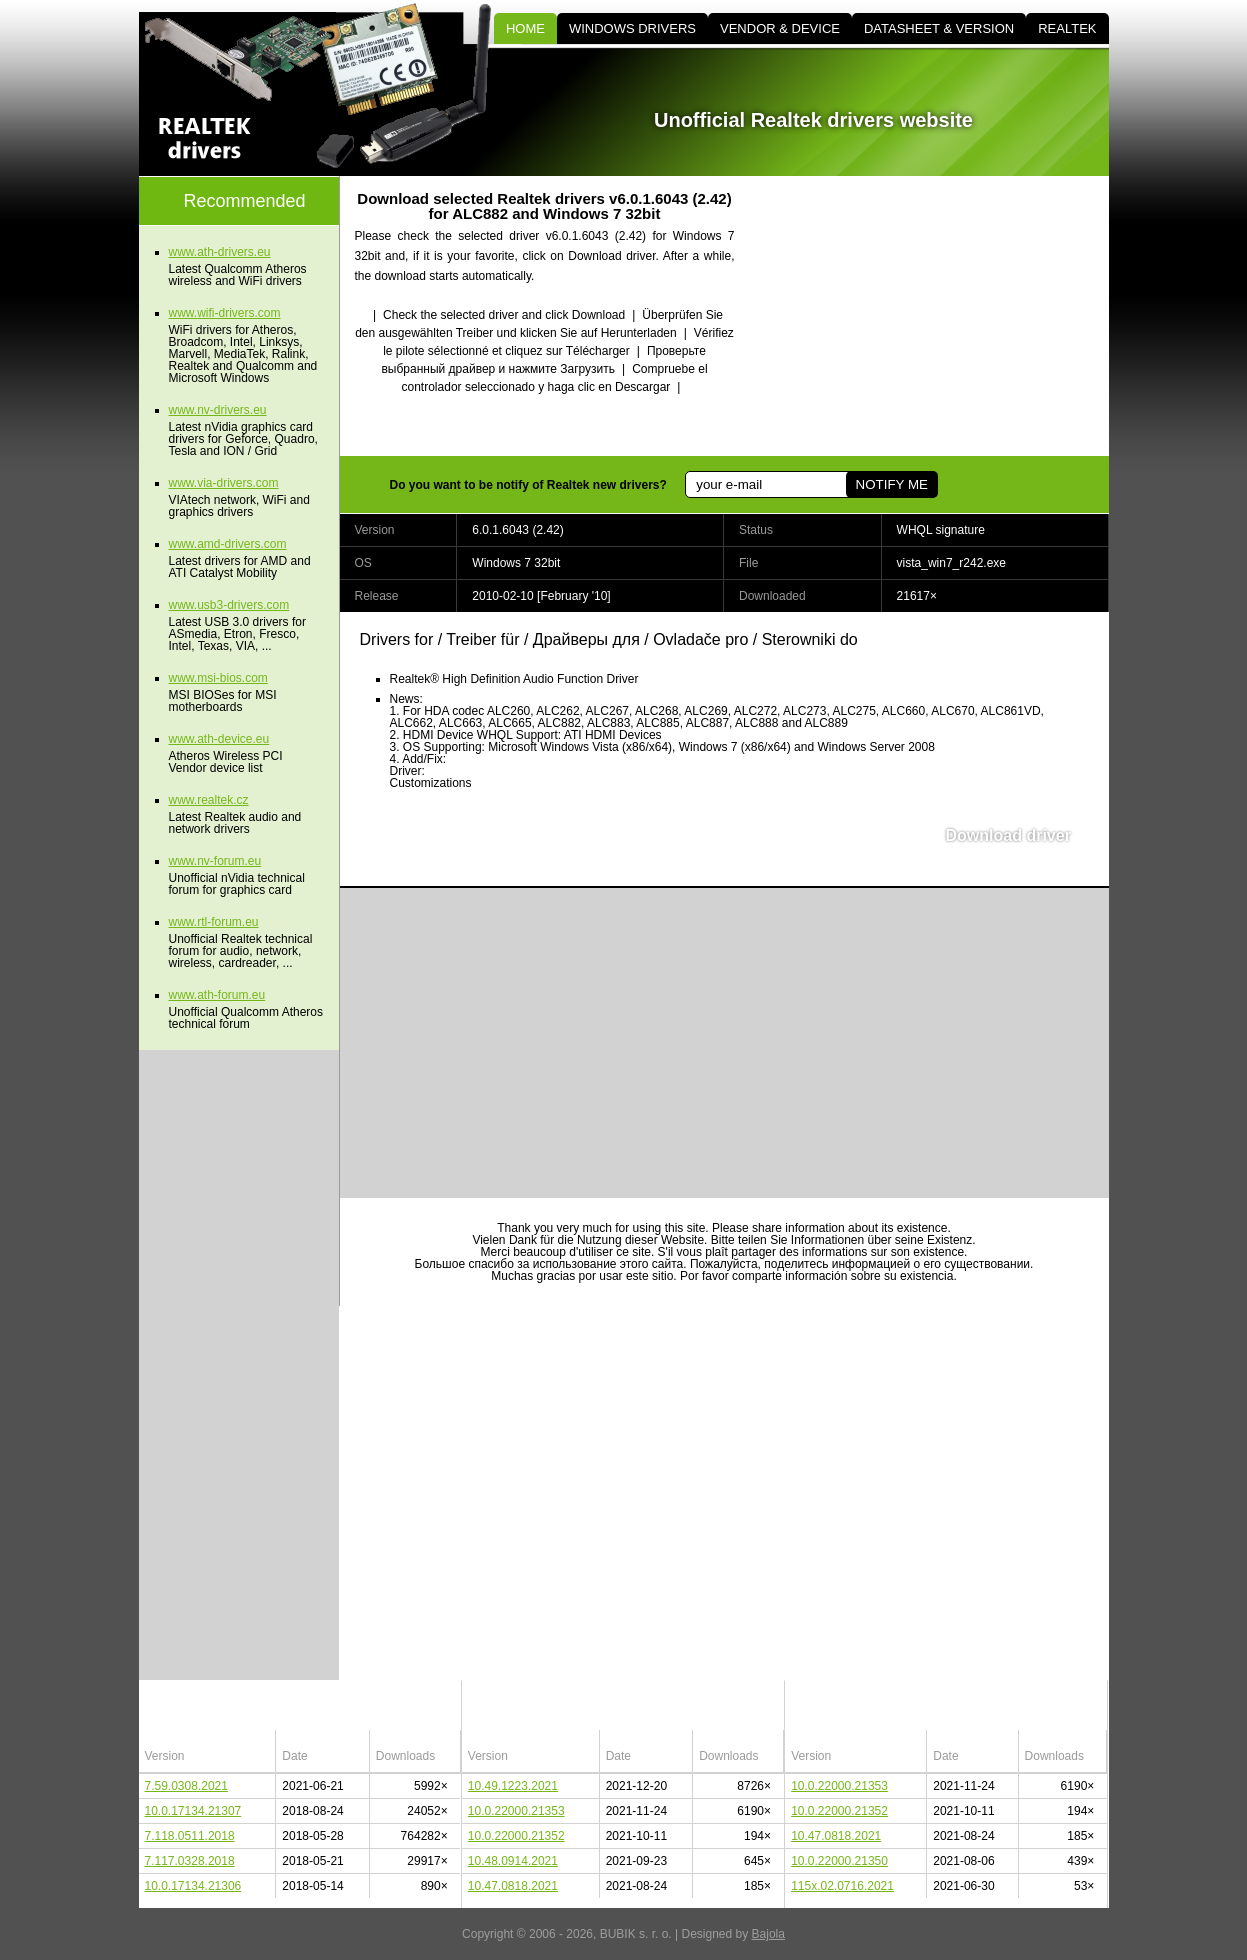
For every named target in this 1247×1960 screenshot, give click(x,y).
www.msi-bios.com (218, 678)
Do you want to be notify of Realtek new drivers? (528, 485)
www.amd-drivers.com (228, 544)
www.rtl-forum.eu (214, 922)
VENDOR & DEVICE (780, 28)
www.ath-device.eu (219, 739)
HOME (525, 28)
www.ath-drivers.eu (220, 252)
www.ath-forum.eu (217, 995)
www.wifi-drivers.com (225, 313)
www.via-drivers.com (224, 483)
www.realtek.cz (209, 800)
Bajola (768, 1934)
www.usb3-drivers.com (229, 605)
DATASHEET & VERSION (939, 28)
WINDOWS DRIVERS (632, 28)
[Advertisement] (939, 316)
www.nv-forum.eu (215, 861)
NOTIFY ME (892, 484)
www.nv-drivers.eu (218, 410)
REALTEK (1067, 28)
